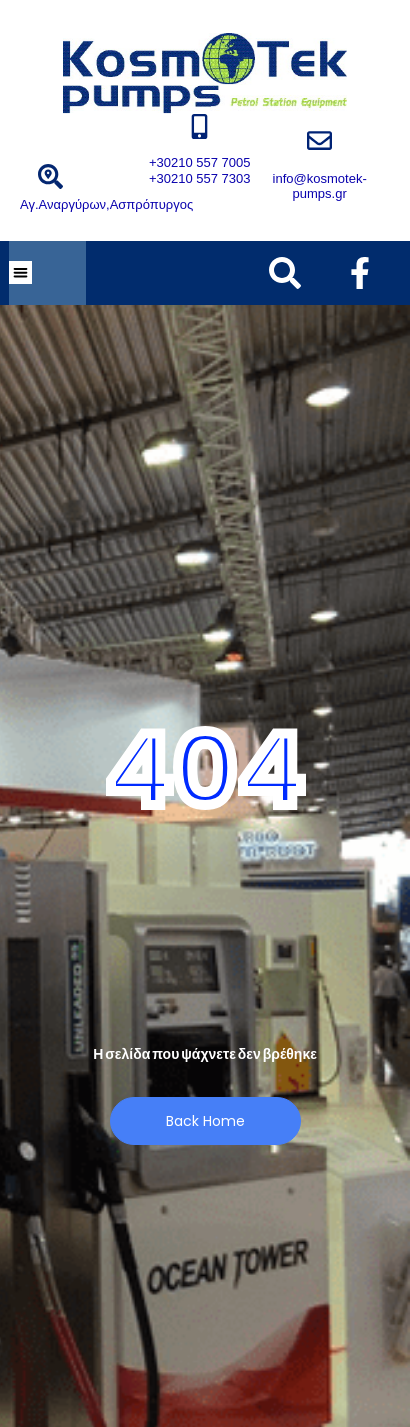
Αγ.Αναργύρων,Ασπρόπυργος (106, 204)
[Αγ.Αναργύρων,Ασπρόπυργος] (50, 176)
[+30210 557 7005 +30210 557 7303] (199, 126)
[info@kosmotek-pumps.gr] (319, 140)
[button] (20, 272)
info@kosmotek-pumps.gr (320, 186)
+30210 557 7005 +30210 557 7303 (200, 170)
